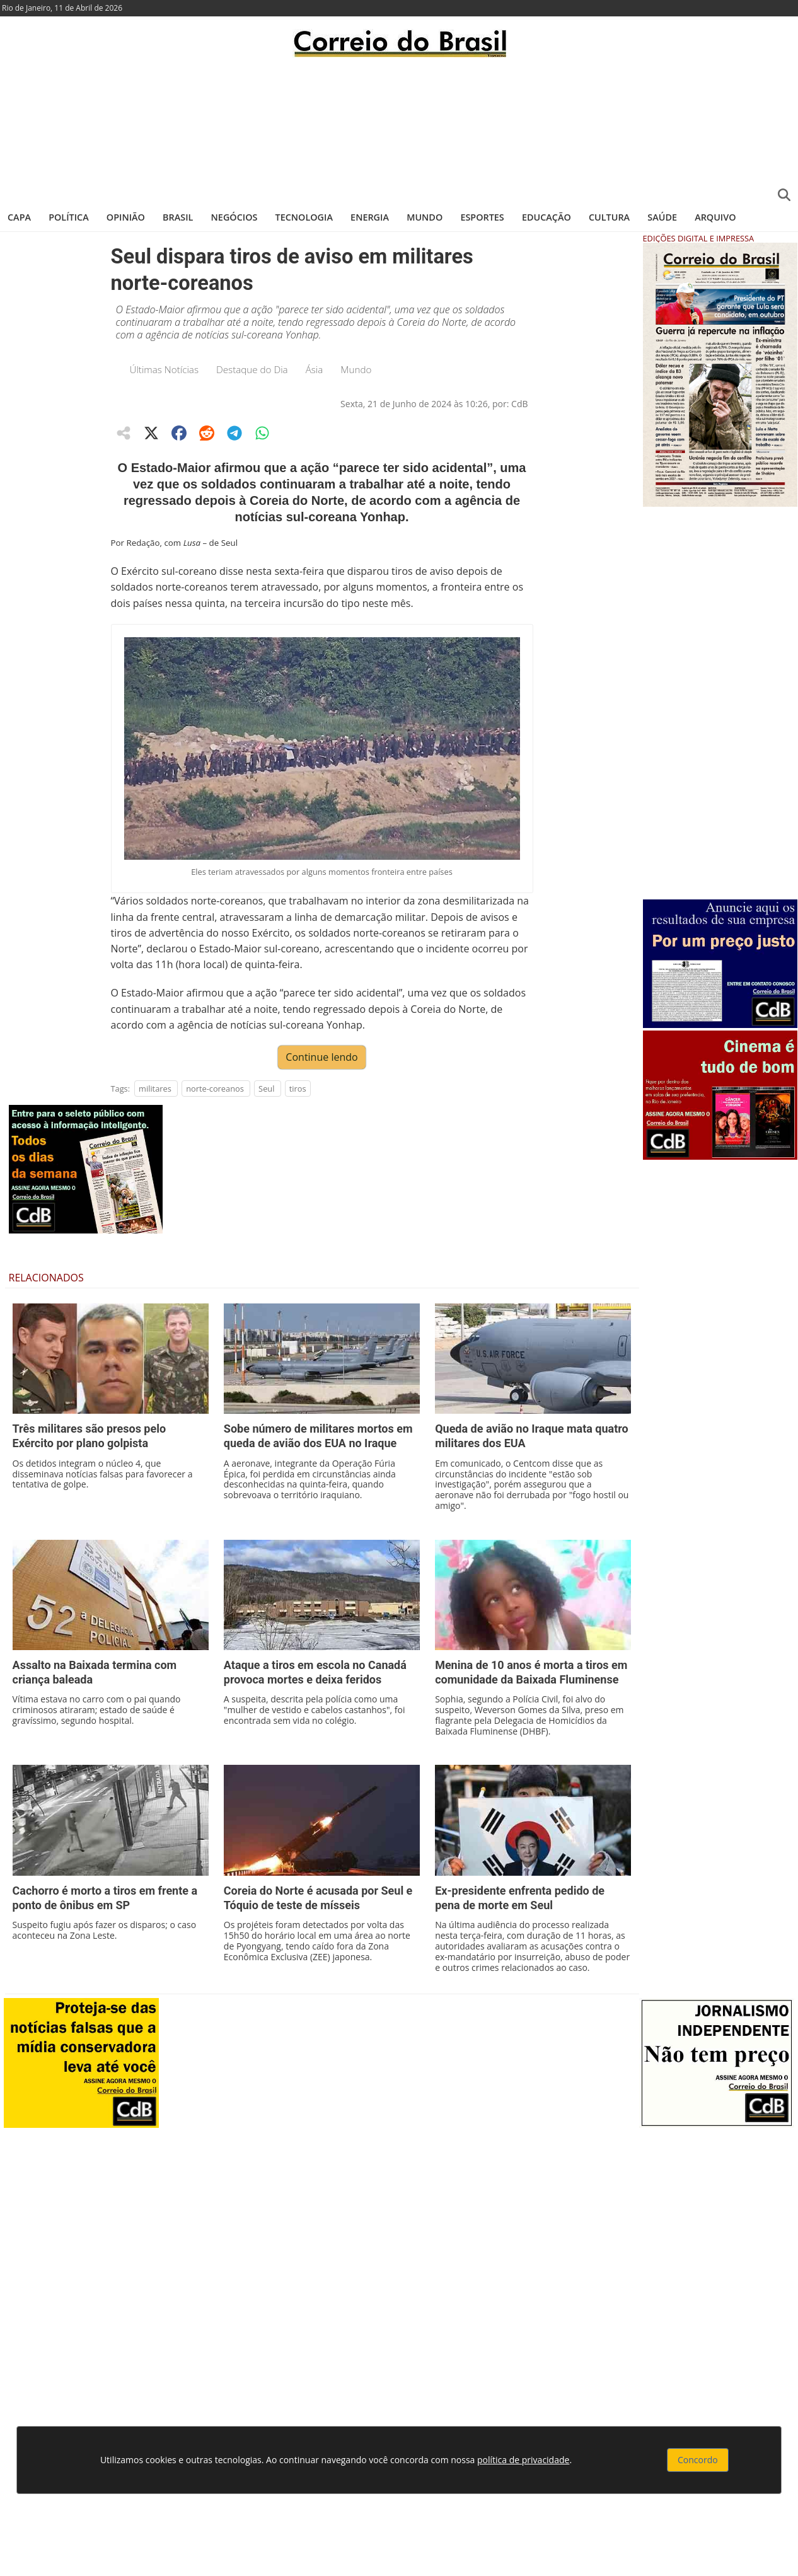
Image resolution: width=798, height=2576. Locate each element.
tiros (297, 1088)
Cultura (609, 217)
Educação (546, 217)
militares (155, 1088)
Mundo (424, 217)
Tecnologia (304, 217)
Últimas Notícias (164, 369)
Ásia (314, 369)
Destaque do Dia (252, 369)
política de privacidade (523, 2460)
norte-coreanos (215, 1088)
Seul (266, 1088)
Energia (369, 217)
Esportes (482, 217)
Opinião (126, 217)
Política (69, 217)
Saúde (662, 217)
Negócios (234, 217)
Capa (19, 217)
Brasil (178, 217)
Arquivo (715, 217)
